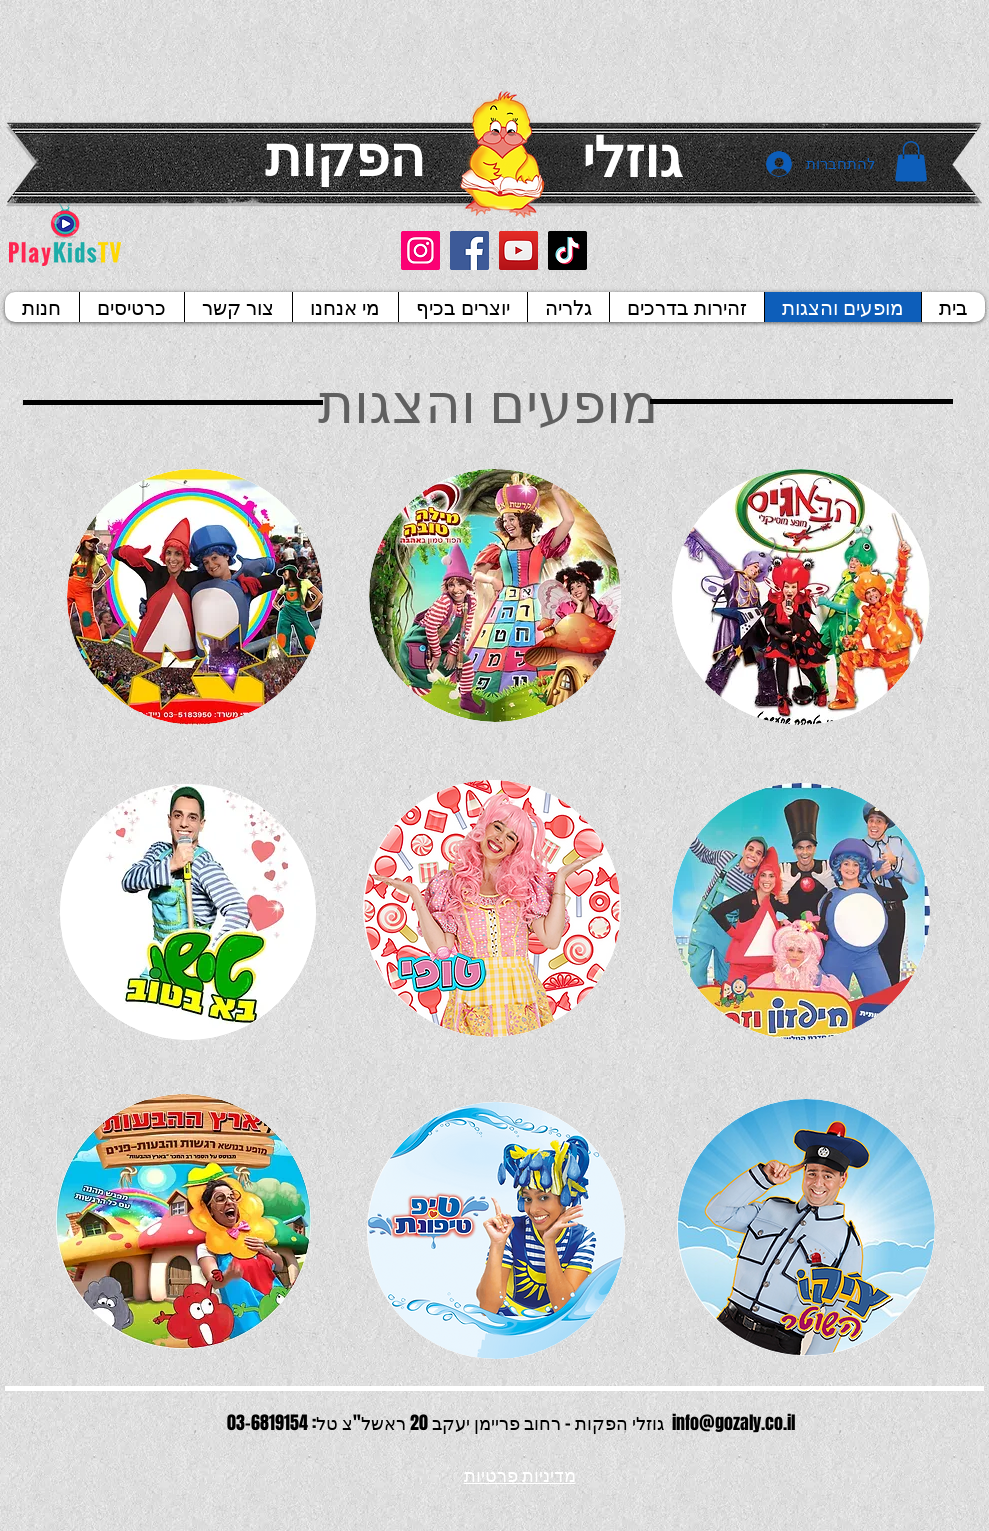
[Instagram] (420, 250)
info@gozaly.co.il (733, 1423)
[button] (911, 161)
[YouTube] (518, 250)
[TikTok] (567, 250)
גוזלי (632, 154)
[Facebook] (469, 250)
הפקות (345, 153)
